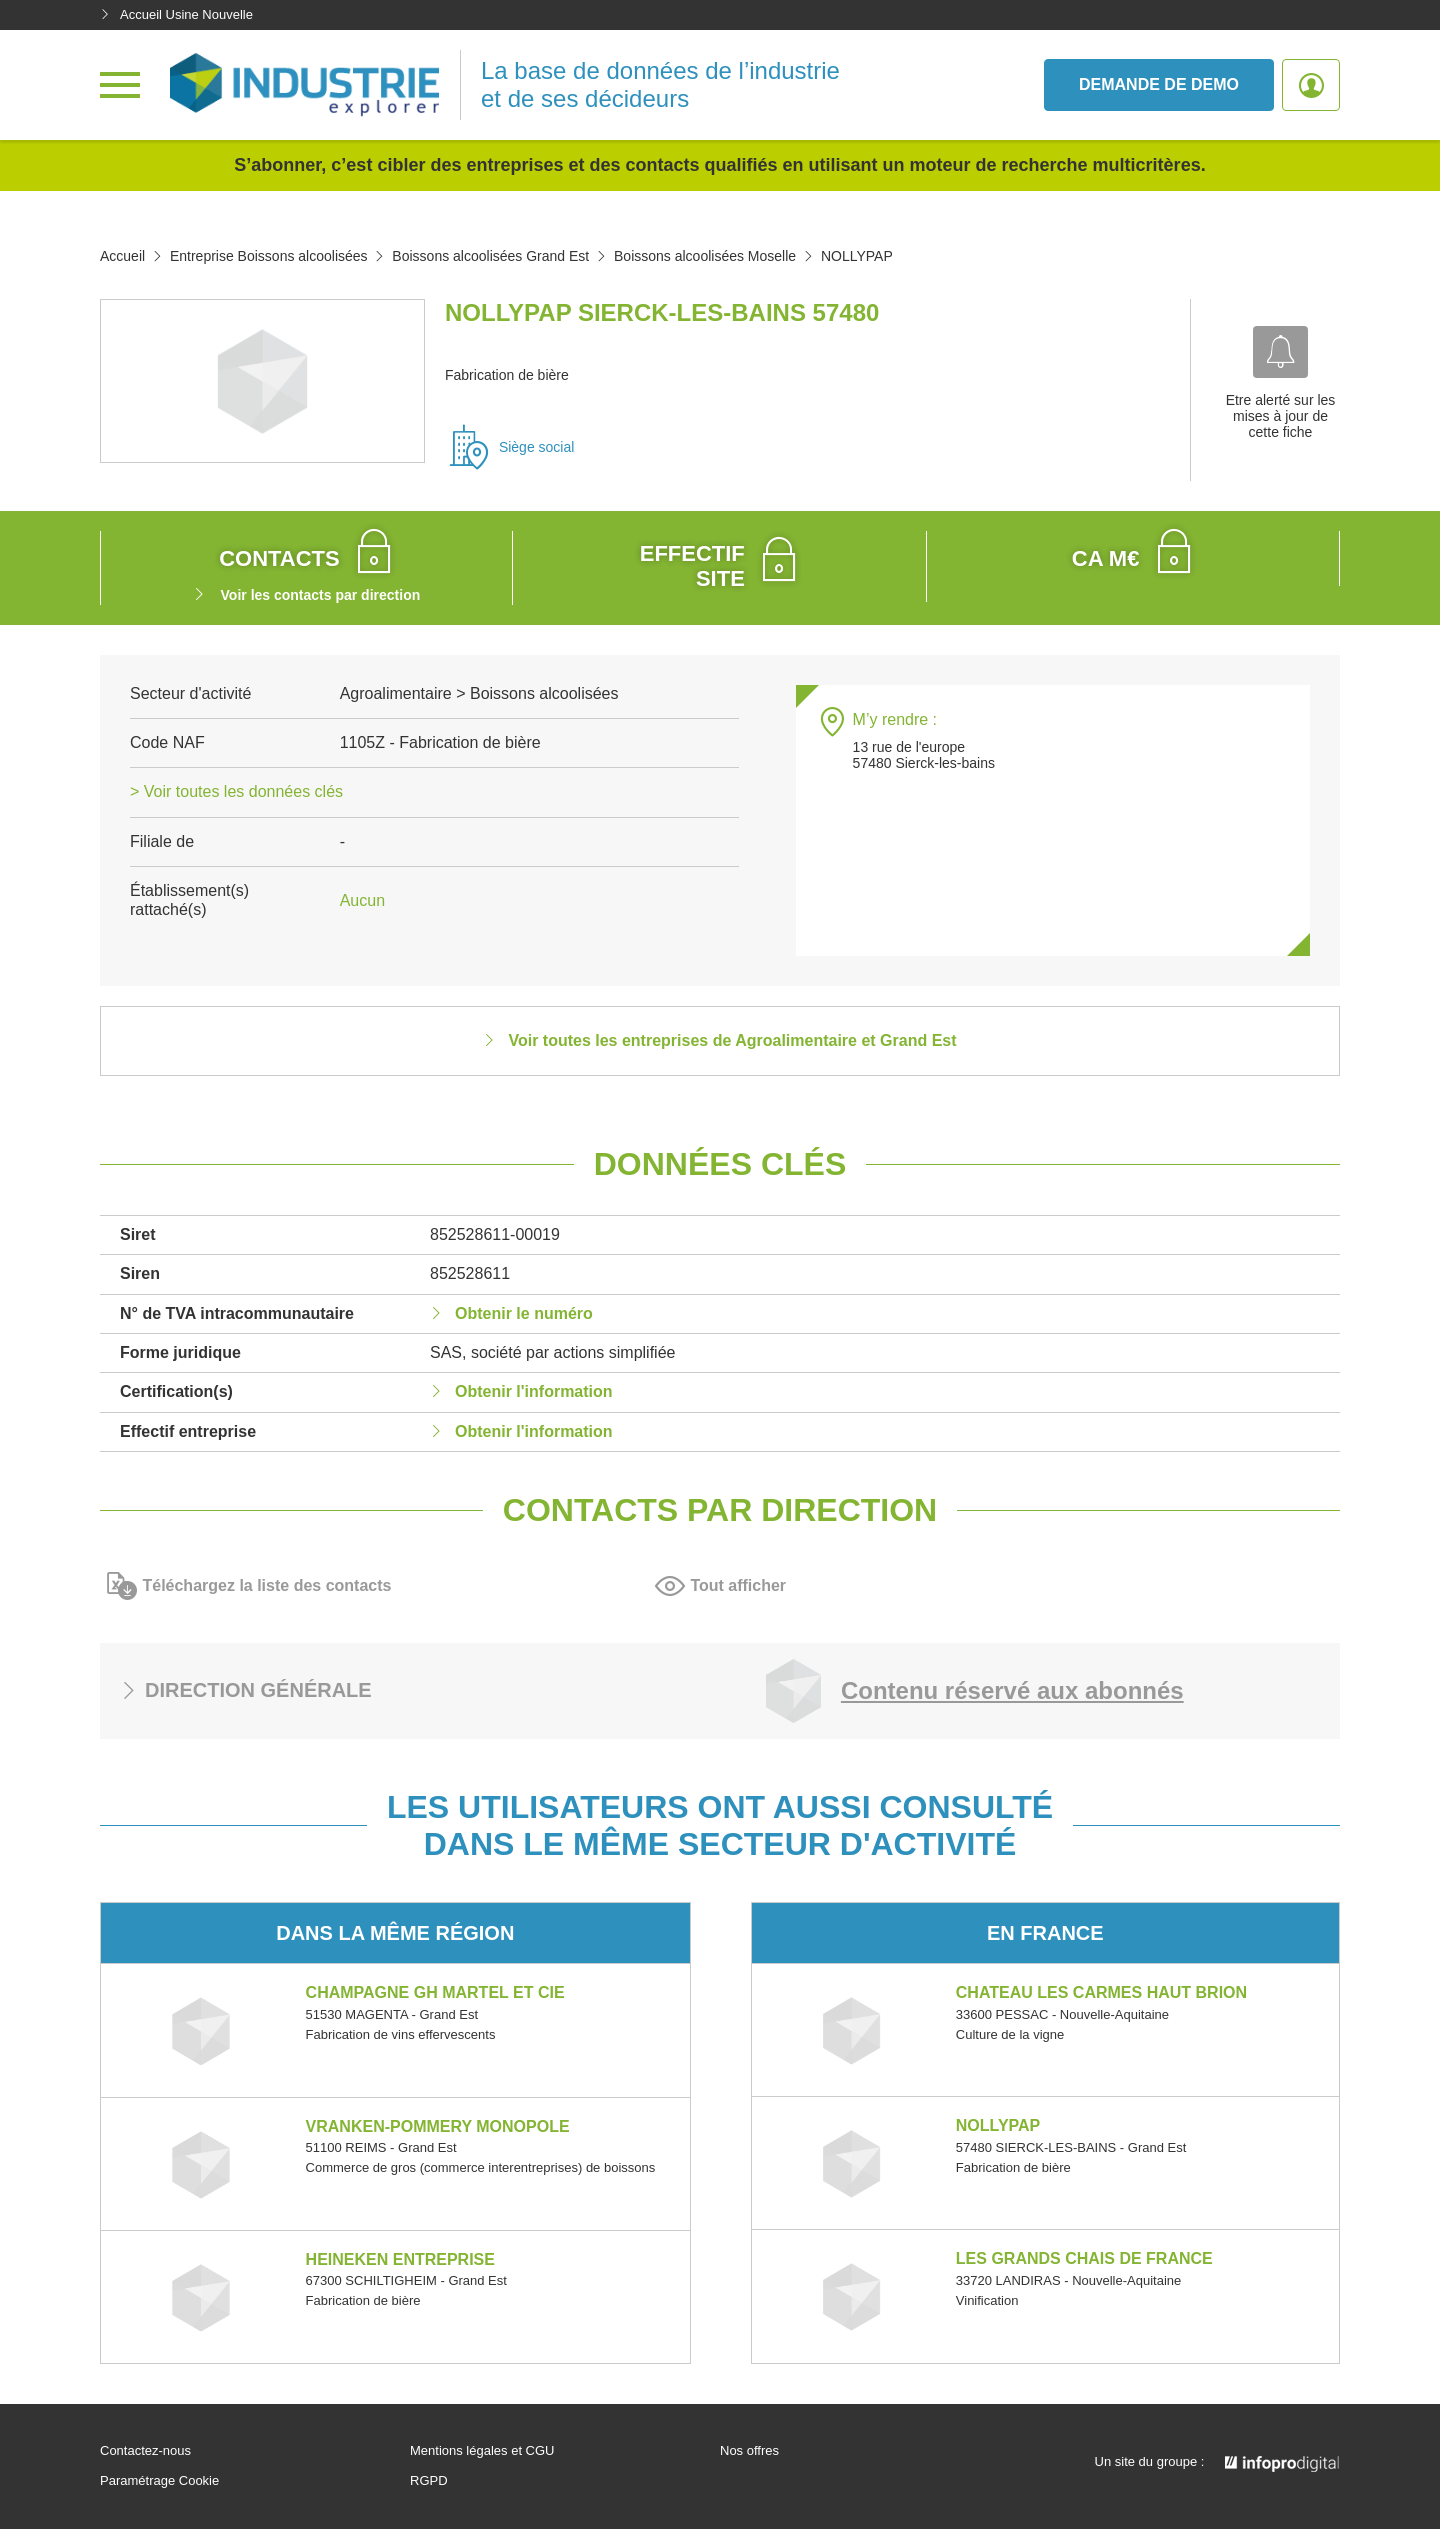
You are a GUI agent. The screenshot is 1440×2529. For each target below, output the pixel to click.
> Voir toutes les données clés (236, 791)
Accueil (122, 256)
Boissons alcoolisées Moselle (705, 256)
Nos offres (749, 2451)
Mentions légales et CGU (482, 2451)
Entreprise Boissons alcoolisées (269, 256)
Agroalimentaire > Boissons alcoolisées (479, 693)
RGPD (429, 2481)
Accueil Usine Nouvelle (176, 14)
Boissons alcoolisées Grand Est (490, 256)
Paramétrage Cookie (159, 2481)
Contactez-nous (145, 2451)
